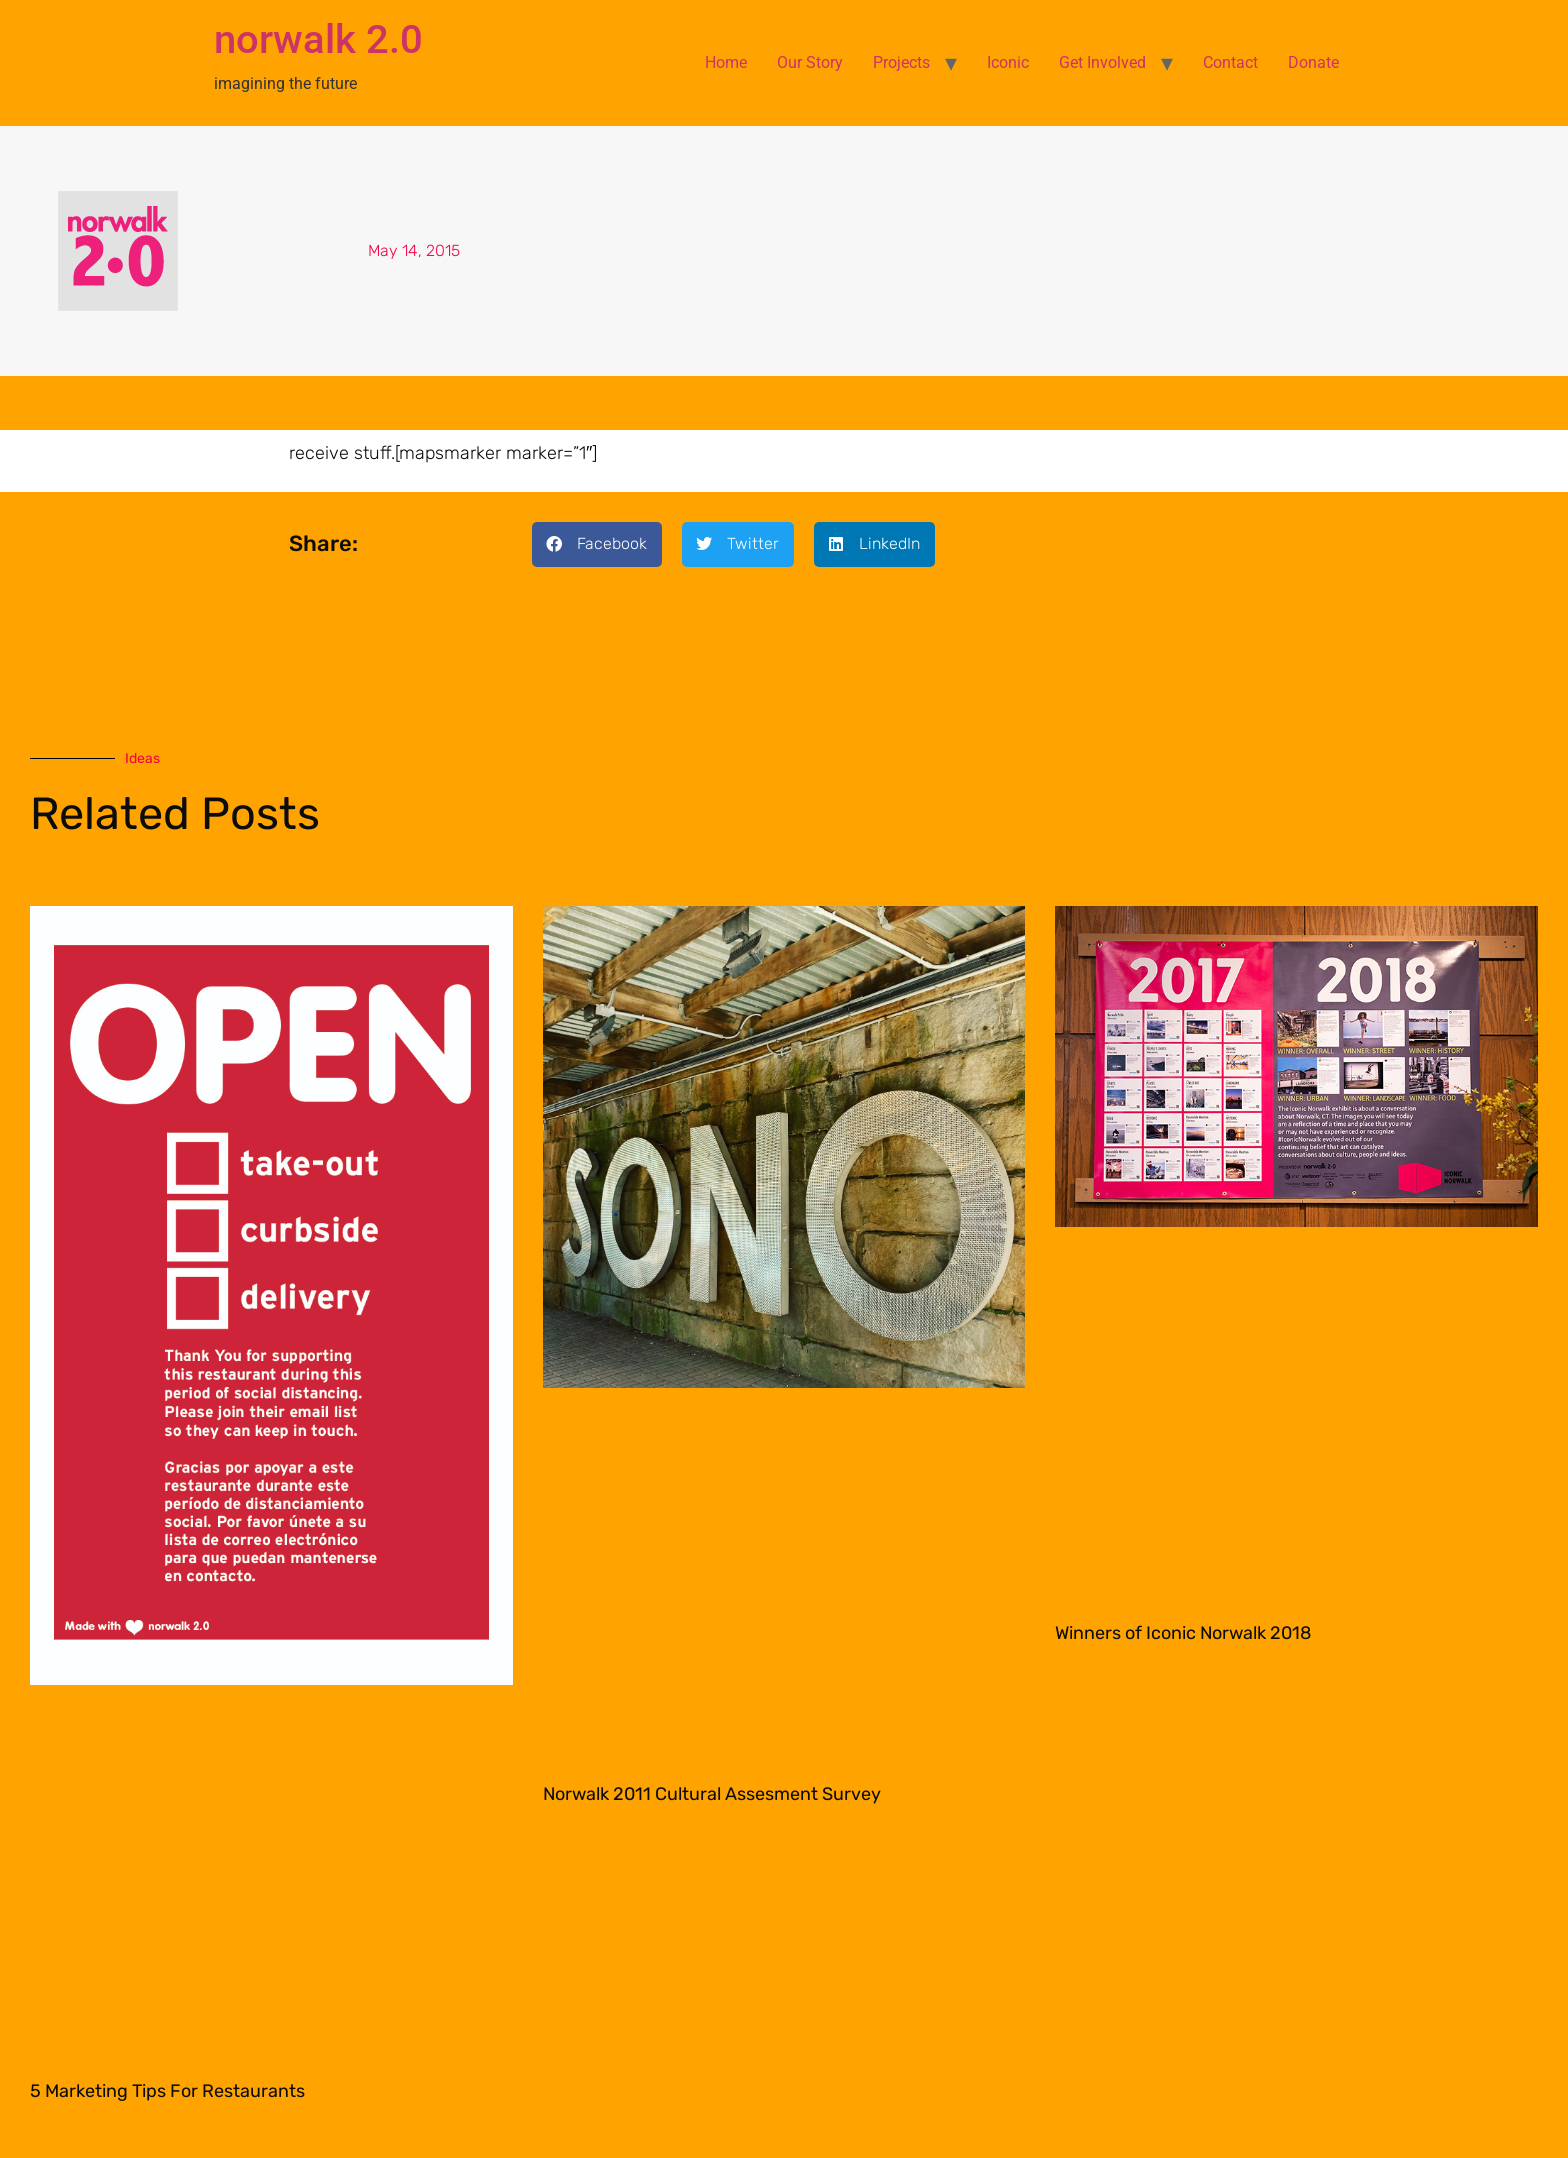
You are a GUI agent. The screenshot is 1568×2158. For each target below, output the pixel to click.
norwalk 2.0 (318, 39)
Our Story (810, 62)
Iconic (1008, 62)
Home (726, 62)
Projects (901, 62)
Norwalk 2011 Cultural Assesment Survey (712, 1794)
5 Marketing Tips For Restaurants (167, 2091)
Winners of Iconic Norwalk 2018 (1183, 1633)
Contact (1230, 62)
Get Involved (1102, 62)
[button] (597, 544)
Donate (1313, 62)
